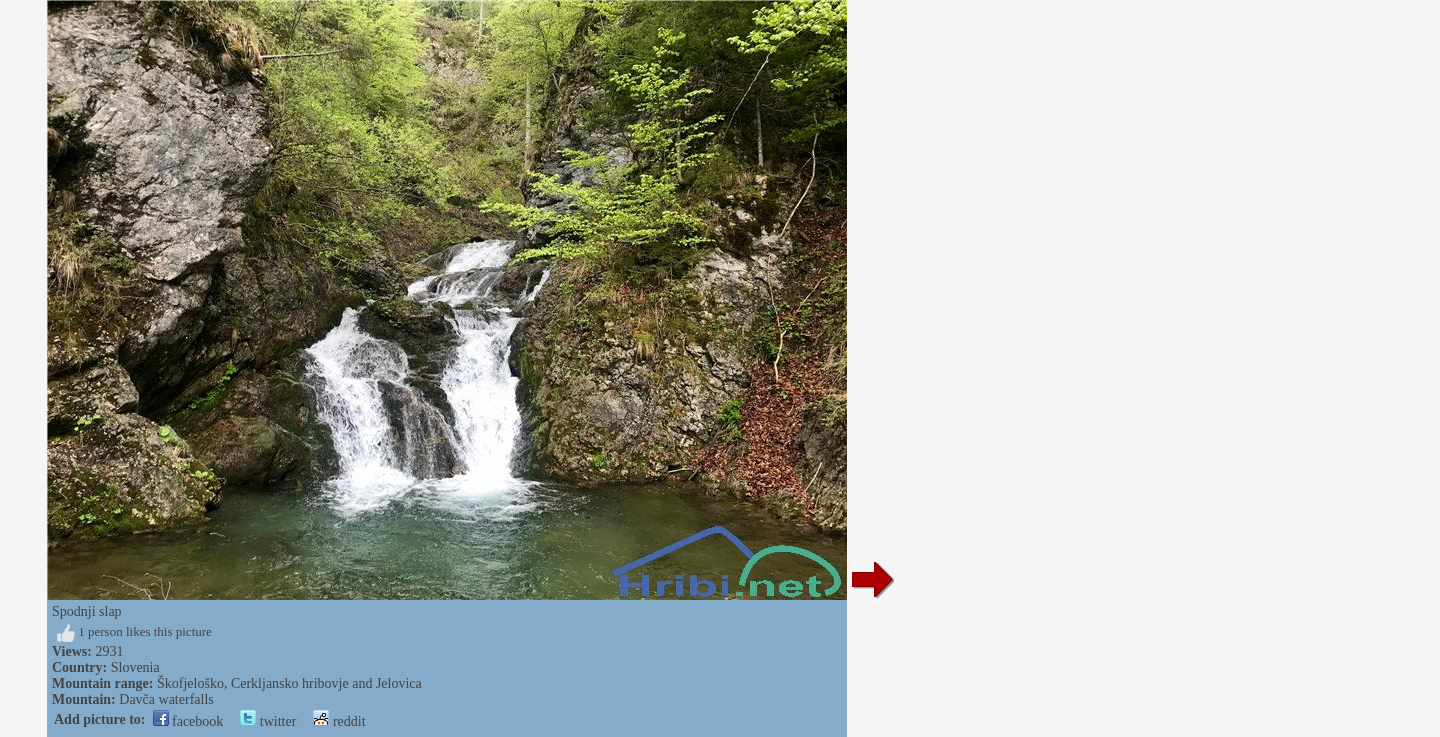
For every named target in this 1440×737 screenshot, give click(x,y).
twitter (268, 721)
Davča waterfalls (166, 699)
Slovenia (135, 667)
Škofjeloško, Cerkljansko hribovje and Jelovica (289, 683)
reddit (339, 721)
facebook (188, 721)
